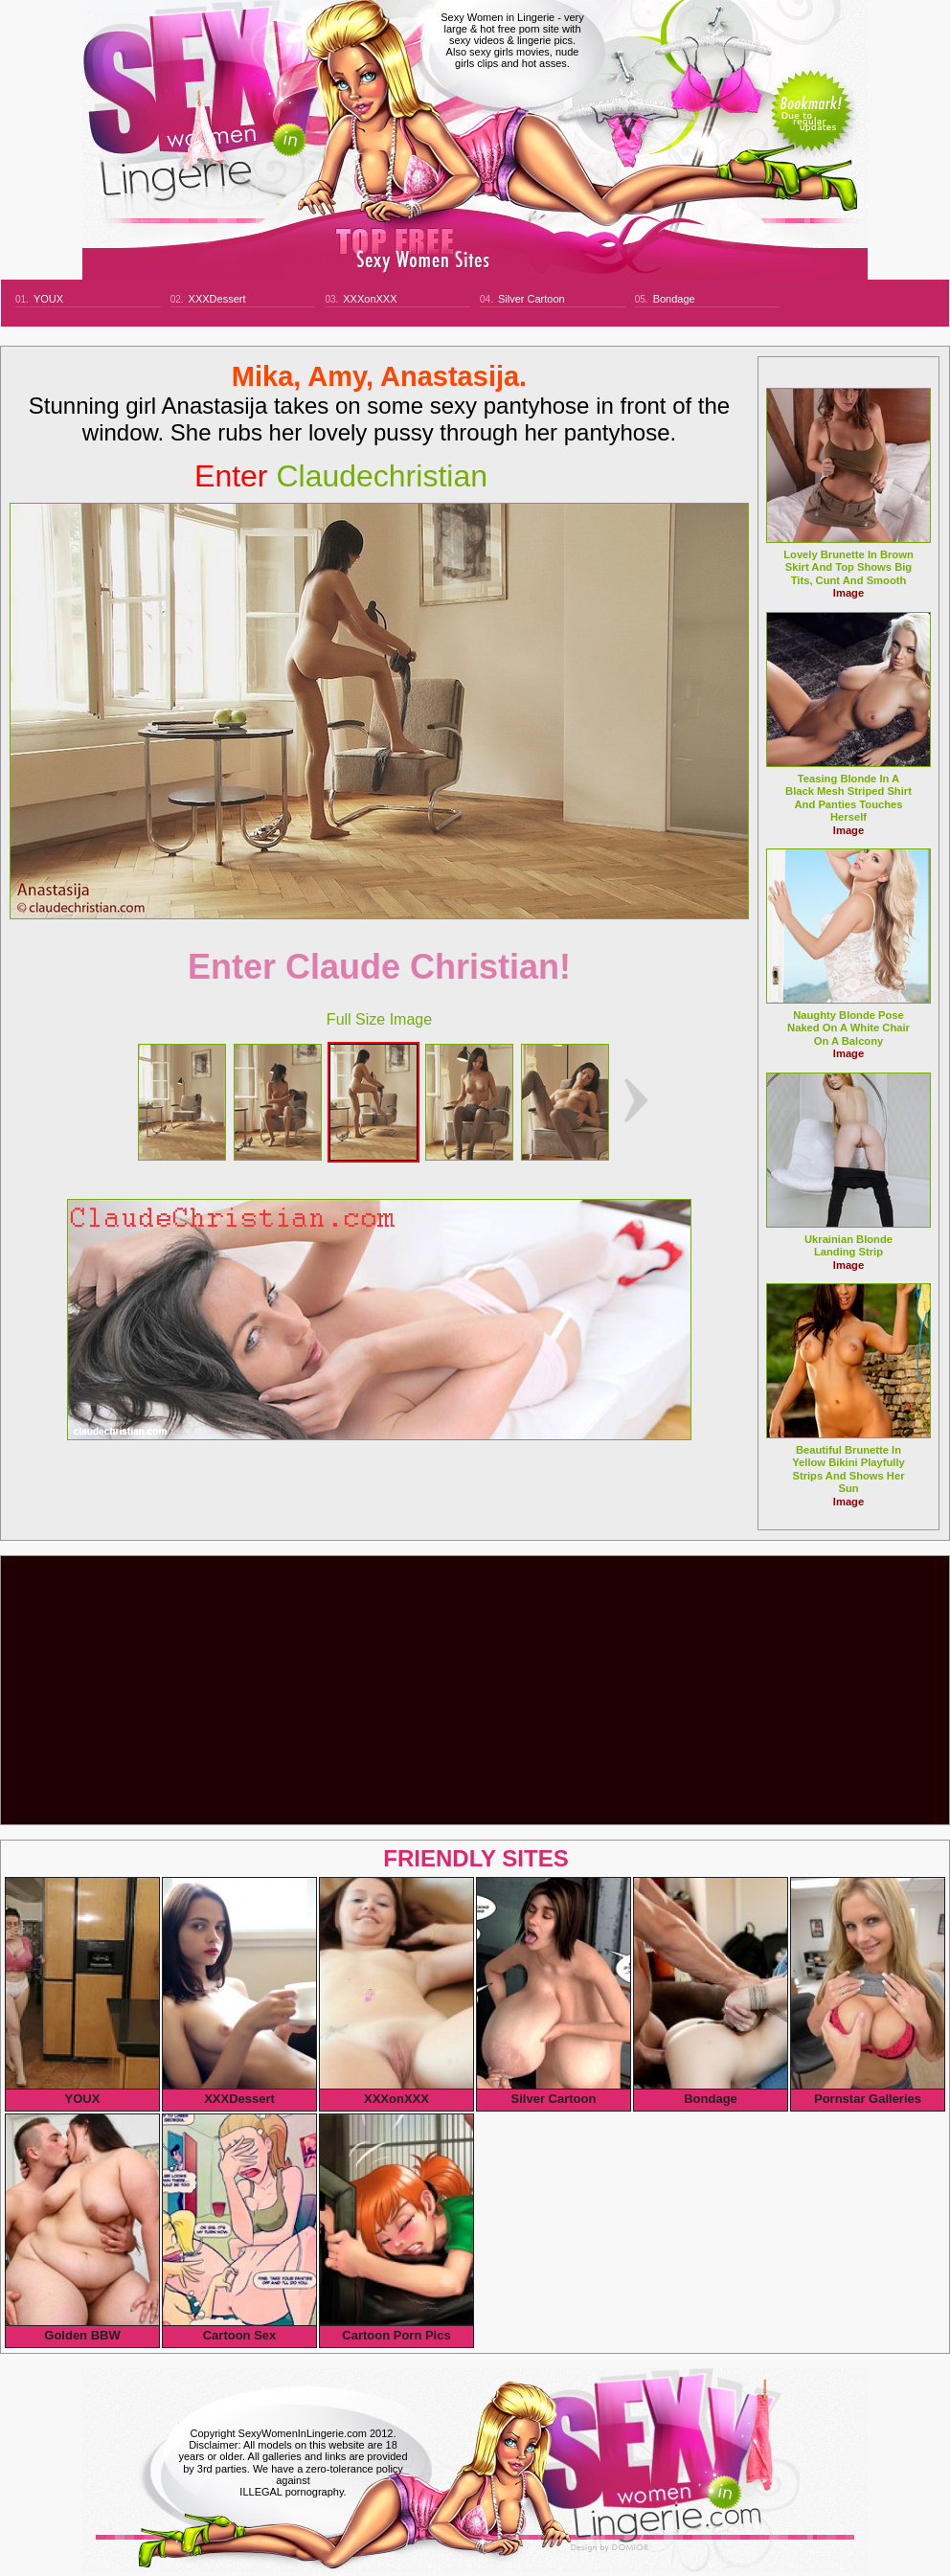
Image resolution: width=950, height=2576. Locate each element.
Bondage (674, 299)
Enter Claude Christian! (379, 966)
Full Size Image (379, 1019)
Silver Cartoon (531, 299)
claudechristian (340, 476)
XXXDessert (217, 299)
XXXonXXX (369, 299)
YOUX (48, 299)
